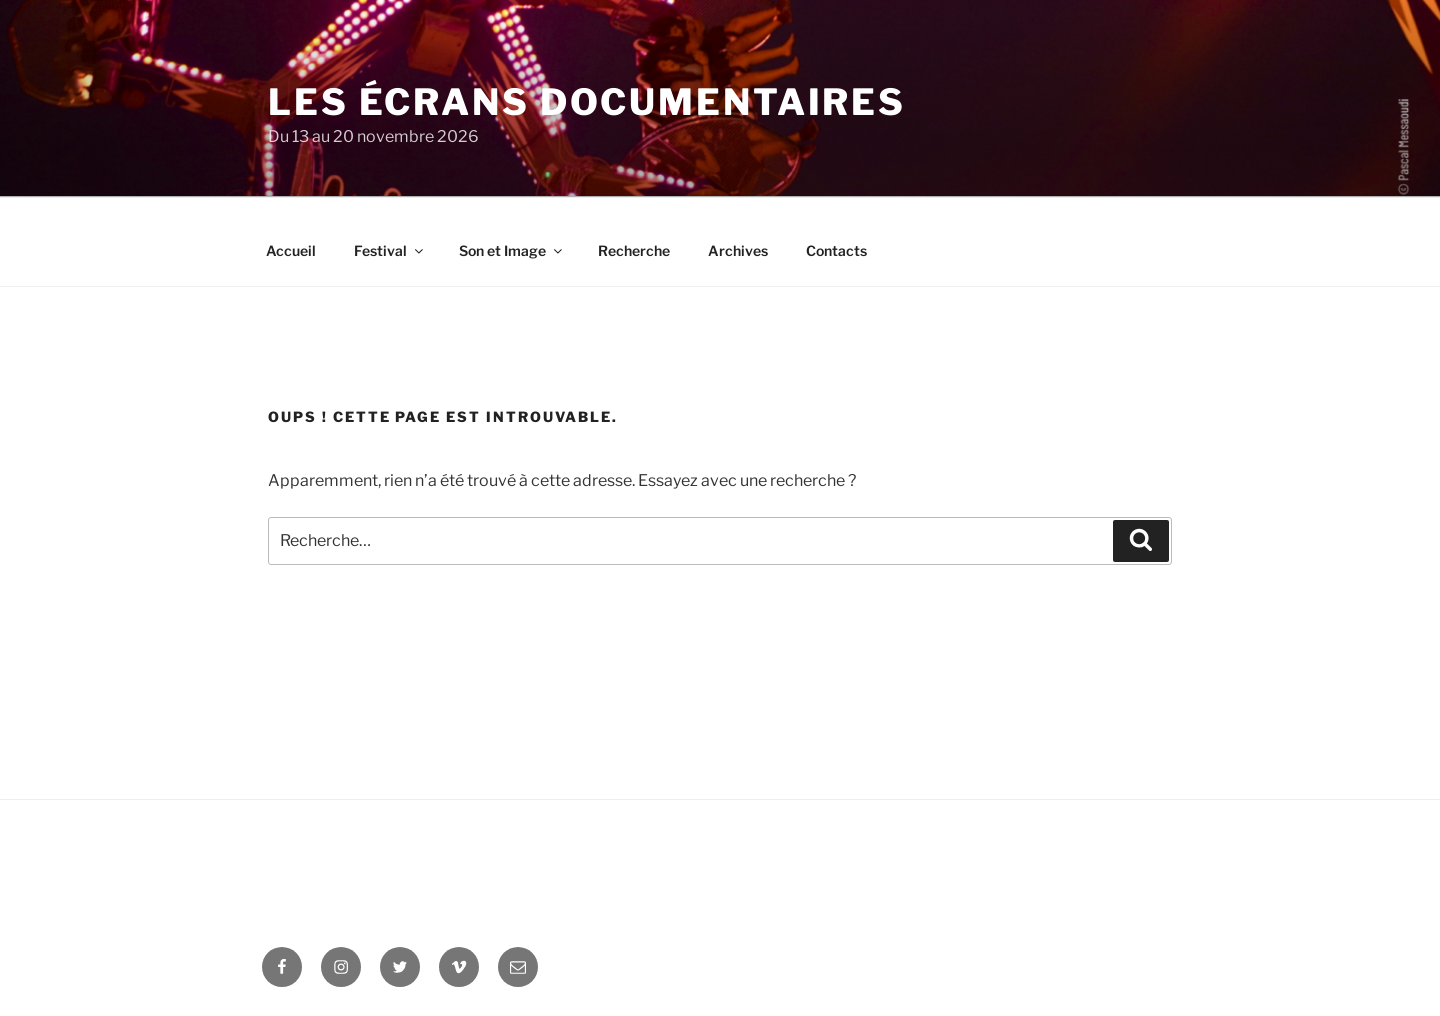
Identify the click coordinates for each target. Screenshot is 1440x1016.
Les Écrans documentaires (587, 102)
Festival (390, 250)
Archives (738, 250)
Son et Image (512, 250)
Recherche (634, 250)
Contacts (836, 250)
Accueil (291, 250)
